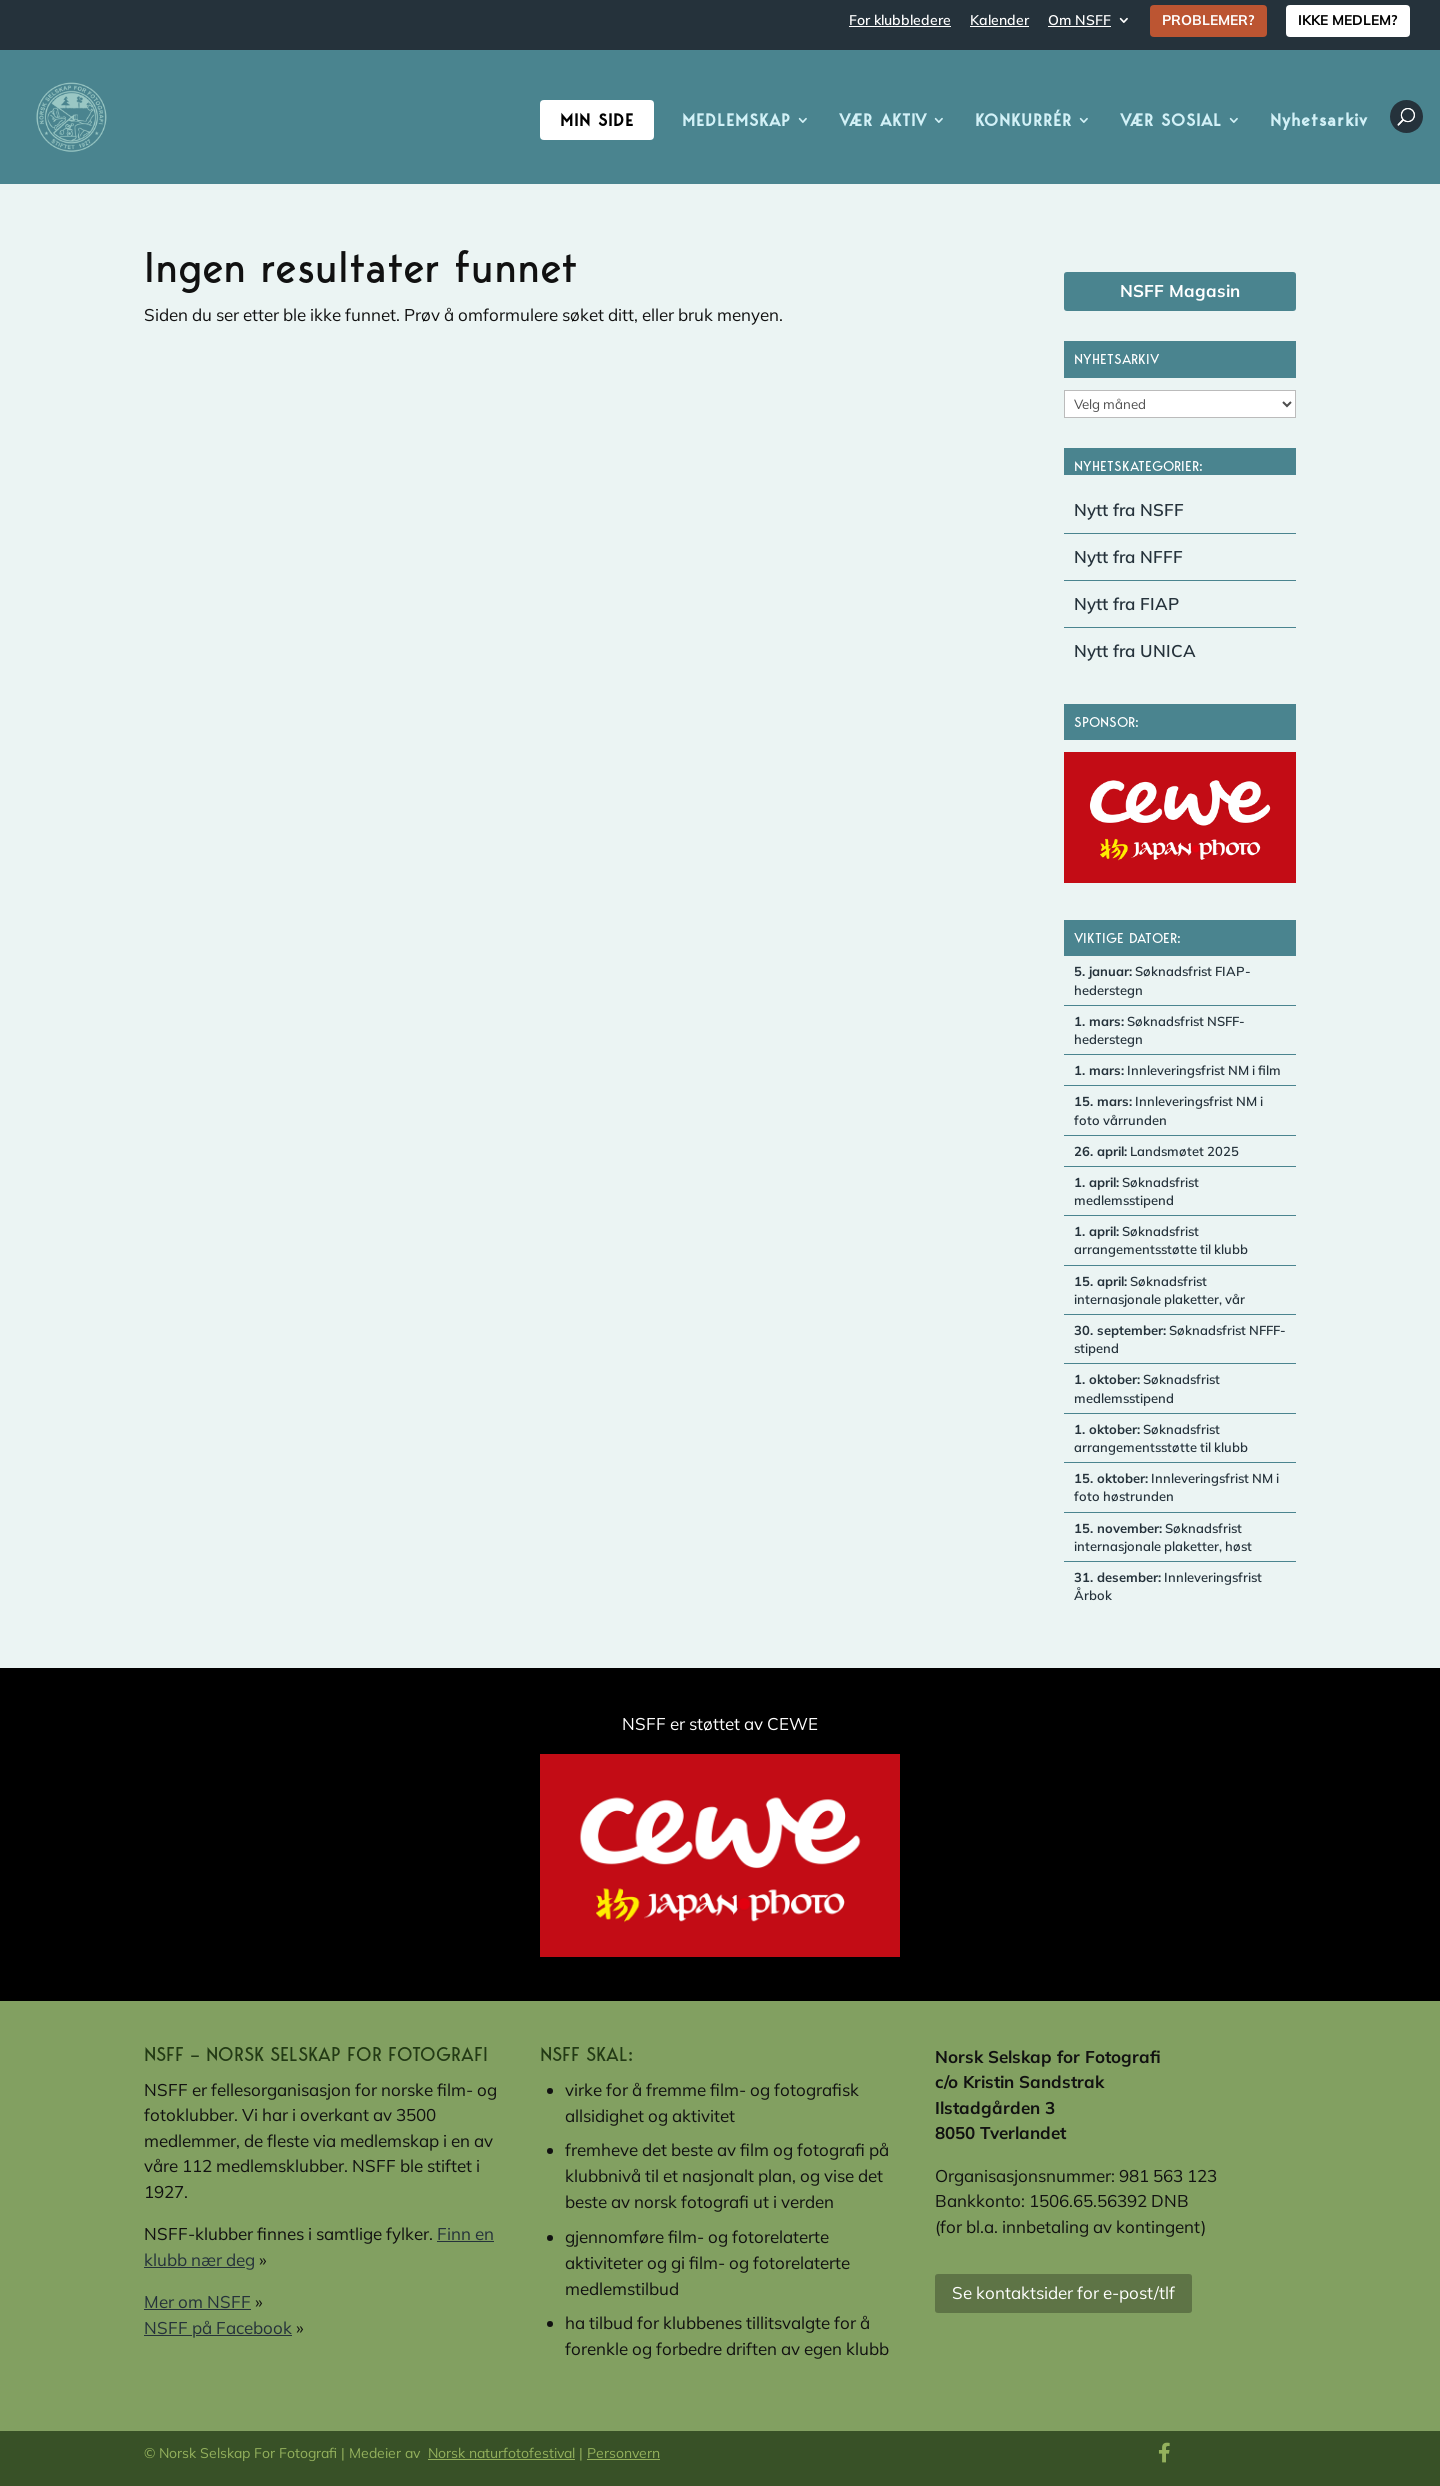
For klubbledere (900, 21)
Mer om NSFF (197, 2301)
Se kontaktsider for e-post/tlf (1063, 2292)
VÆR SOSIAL (1171, 121)
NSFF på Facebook (218, 2327)
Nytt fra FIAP (1126, 603)
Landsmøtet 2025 (1156, 1151)
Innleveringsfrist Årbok (1168, 1586)
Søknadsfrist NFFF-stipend (1180, 1339)
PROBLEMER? (1208, 20)
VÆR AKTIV (883, 121)
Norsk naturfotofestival (501, 2453)
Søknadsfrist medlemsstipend (1136, 1191)
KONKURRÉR (1023, 121)
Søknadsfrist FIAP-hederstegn (1162, 980)
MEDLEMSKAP (736, 121)
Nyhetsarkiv (1319, 121)
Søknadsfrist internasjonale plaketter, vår (1159, 1290)
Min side (597, 120)
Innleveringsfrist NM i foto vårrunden (1168, 1110)
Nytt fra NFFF (1128, 556)
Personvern (623, 2453)
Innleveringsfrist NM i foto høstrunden (1176, 1487)
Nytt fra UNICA (1135, 650)
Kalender (999, 21)
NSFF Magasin (1180, 290)
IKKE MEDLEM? (1348, 20)
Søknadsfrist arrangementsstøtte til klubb (1161, 1240)
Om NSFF (1079, 21)
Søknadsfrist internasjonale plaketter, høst (1163, 1537)
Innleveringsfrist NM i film (1177, 1070)
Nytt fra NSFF (1129, 509)
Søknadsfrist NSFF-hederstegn (1159, 1030)
